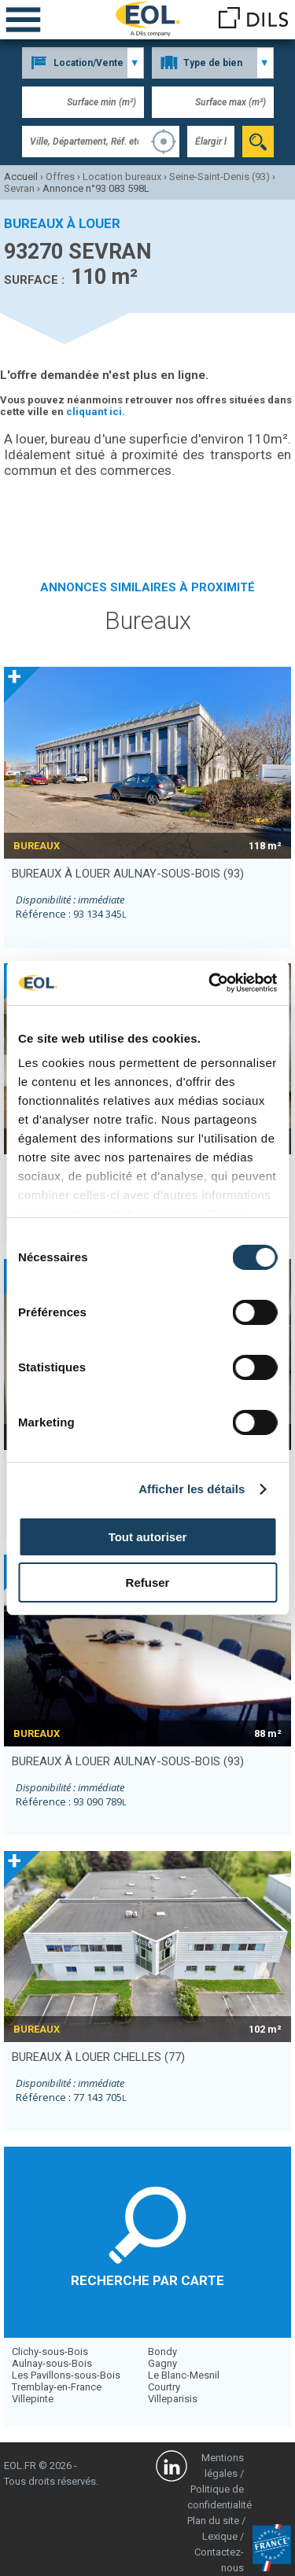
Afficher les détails (191, 1489)
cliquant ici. (95, 412)
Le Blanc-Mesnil (183, 2375)
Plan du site (213, 2520)
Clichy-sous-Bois (50, 2351)
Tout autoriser (148, 1537)
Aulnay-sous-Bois (52, 2363)
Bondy (162, 2351)
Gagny (162, 2363)
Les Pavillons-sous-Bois (66, 2375)
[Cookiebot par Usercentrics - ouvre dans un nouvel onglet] (210, 983)
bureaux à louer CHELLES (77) (98, 2057)
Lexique (220, 2536)
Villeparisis (172, 2399)
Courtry (164, 2387)
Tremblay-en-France (56, 2387)
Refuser (148, 1582)
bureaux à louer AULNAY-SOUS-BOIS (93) (128, 874)
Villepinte (32, 2399)
